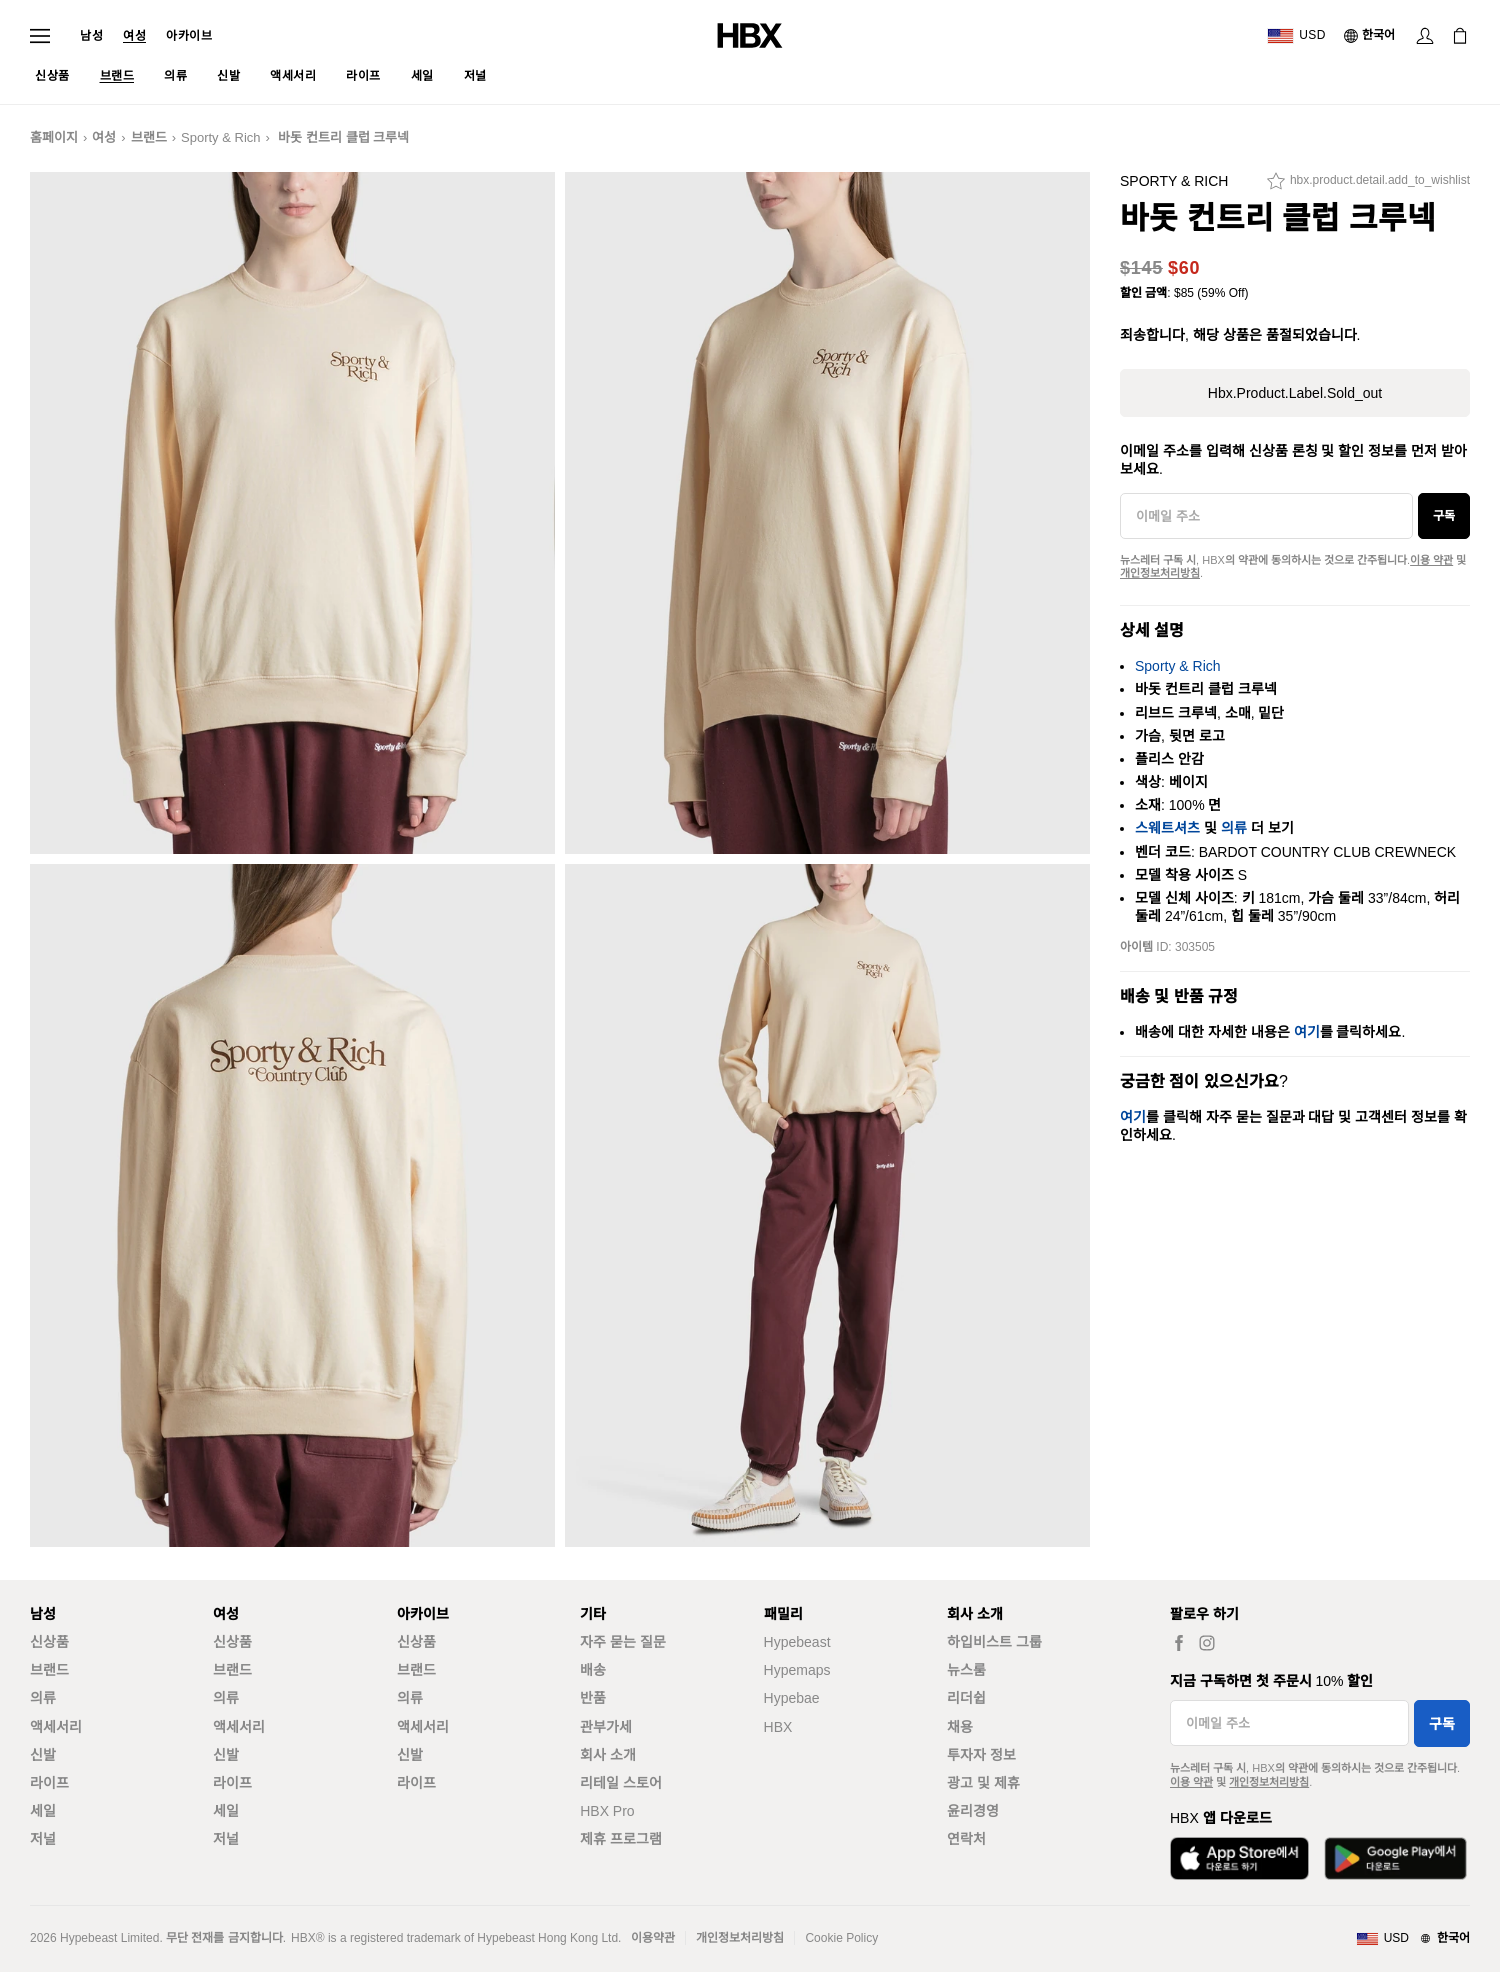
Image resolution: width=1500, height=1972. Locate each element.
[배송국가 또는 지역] (1296, 36)
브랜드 (149, 137)
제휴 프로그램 (621, 1839)
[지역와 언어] (1413, 1939)
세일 (43, 1811)
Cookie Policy (841, 1938)
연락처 (966, 1839)
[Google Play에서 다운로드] (1395, 1858)
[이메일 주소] (1266, 516)
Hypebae (792, 1698)
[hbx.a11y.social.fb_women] (1179, 1642)
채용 (960, 1727)
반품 (593, 1698)
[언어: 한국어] (1370, 36)
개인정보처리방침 (1160, 573)
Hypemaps (797, 1670)
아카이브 (189, 36)
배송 (593, 1670)
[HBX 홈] (750, 34)
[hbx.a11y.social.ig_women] (1207, 1642)
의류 (1234, 828)
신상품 (49, 1642)
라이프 (49, 1783)
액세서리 (56, 1727)
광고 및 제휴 (983, 1783)
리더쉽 (966, 1698)
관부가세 (606, 1727)
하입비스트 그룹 (994, 1642)
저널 (43, 1839)
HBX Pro (607, 1811)
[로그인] (1425, 36)
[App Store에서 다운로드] (1239, 1858)
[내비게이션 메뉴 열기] (40, 36)
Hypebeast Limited (109, 1938)
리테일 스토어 (621, 1783)
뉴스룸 (966, 1670)
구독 (1444, 516)
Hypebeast (797, 1642)
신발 (43, 1755)
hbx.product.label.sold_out (1295, 393)
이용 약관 (1431, 560)
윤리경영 (973, 1811)
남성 (91, 36)
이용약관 (653, 1938)
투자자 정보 (981, 1755)
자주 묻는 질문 (623, 1642)
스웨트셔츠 (1167, 828)
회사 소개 (608, 1755)
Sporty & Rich (220, 137)
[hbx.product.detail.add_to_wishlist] (1368, 186)
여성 (134, 36)
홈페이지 (54, 137)
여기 (1307, 1032)
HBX (778, 1727)
